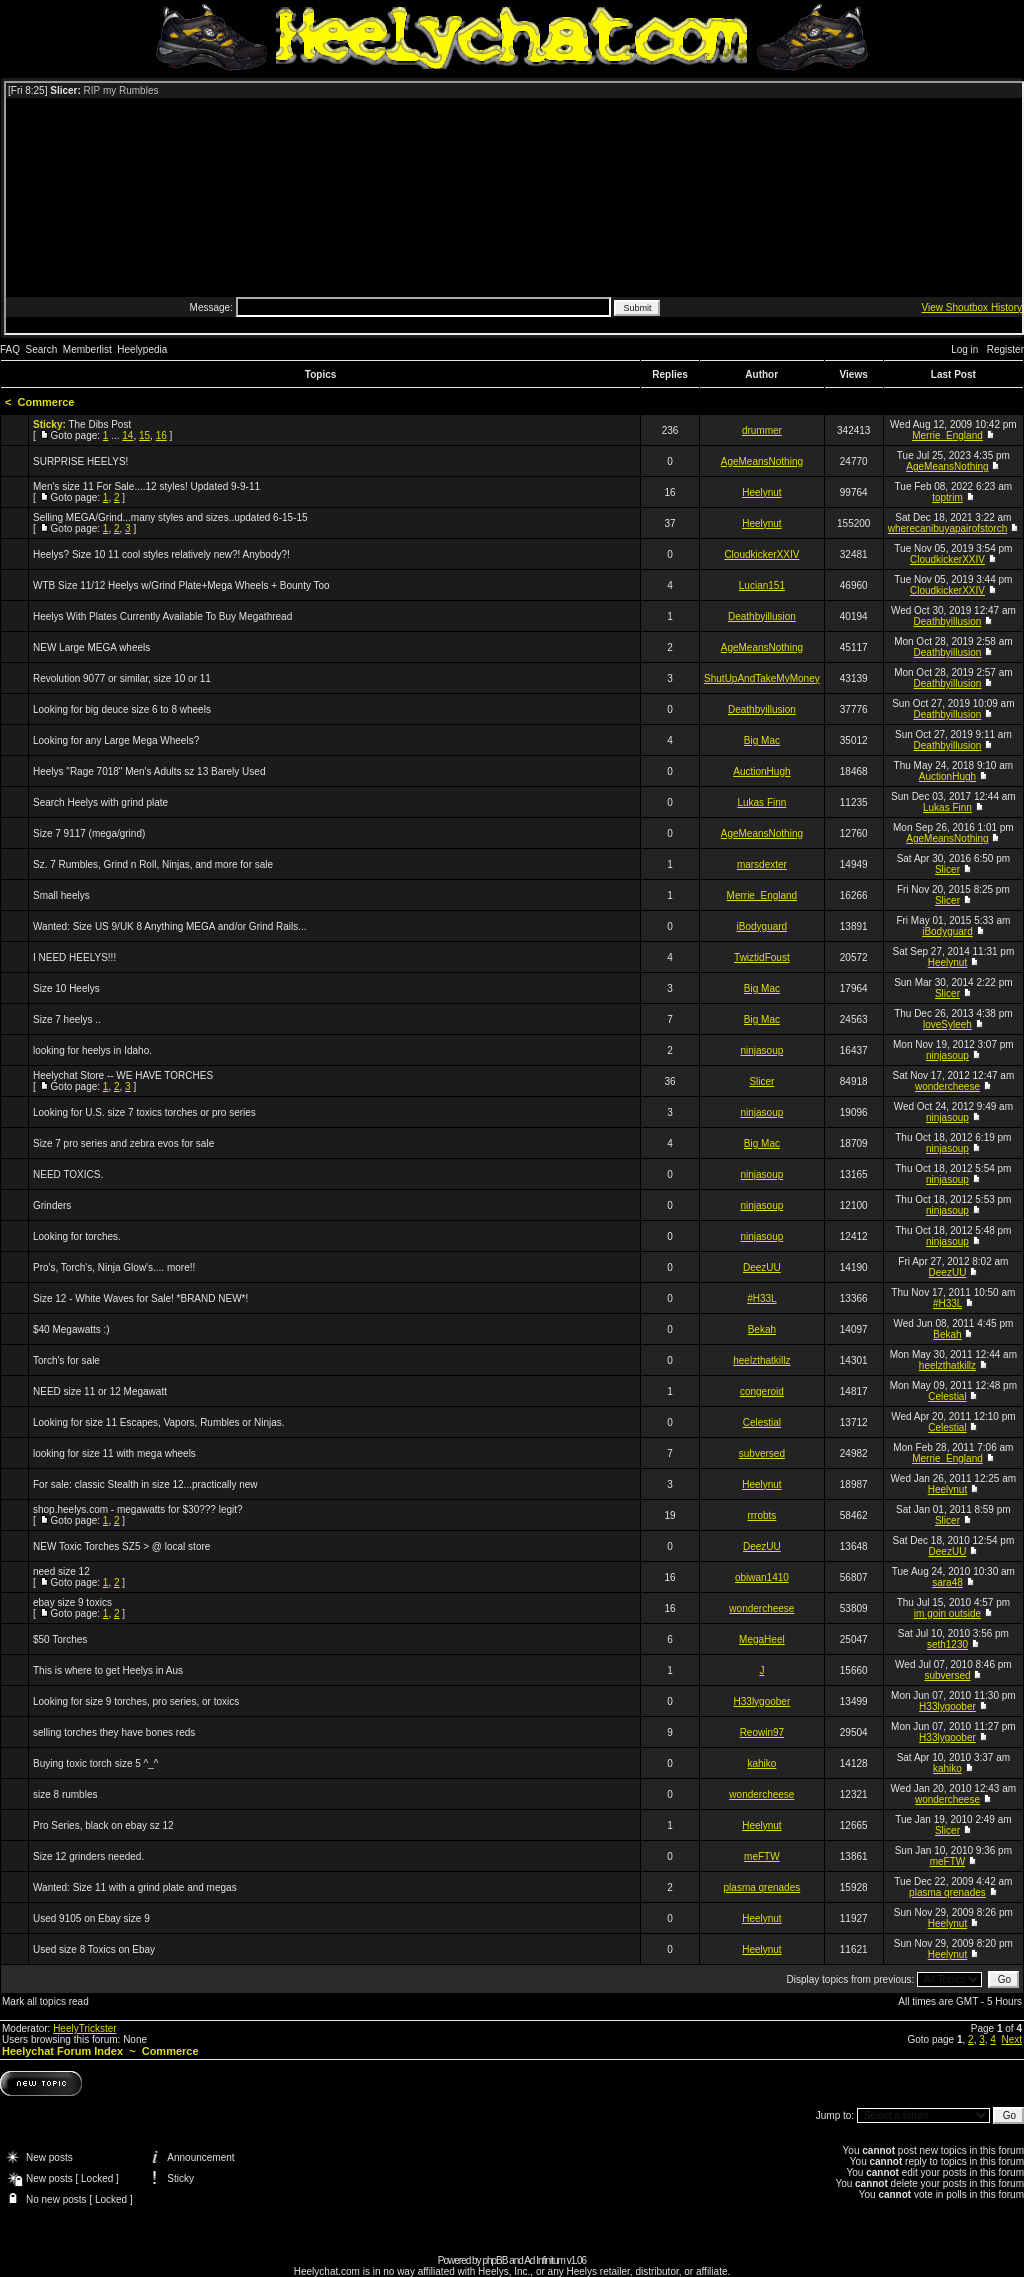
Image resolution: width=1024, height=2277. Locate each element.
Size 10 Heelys (66, 988)
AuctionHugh (761, 771)
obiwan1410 (762, 1577)
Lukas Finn (761, 802)
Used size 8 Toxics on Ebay (94, 1949)
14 (127, 435)
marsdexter (762, 864)
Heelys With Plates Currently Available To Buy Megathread (162, 616)
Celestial (947, 1396)
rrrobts (761, 1515)
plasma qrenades (762, 1887)
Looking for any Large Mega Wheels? (116, 740)
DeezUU (762, 1267)
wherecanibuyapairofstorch (948, 528)
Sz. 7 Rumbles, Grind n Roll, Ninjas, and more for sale (153, 864)
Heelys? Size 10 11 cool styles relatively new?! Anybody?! (161, 554)
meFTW (762, 1856)
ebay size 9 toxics (72, 1602)
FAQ (10, 349)
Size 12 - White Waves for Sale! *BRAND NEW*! (140, 1298)
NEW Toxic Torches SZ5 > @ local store (121, 1546)
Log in (964, 349)
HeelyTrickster (85, 2028)
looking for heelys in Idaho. (92, 1050)
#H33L (761, 1298)
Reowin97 (762, 1732)
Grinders (52, 1205)
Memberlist (87, 349)
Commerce (46, 402)
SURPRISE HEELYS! (80, 461)
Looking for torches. (77, 1236)
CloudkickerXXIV (761, 554)
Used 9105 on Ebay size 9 (91, 1918)
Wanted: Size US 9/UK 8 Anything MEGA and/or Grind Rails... (170, 926)
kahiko (761, 1763)
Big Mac (762, 740)
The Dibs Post (99, 424)
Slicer (947, 869)
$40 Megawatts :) (71, 1329)
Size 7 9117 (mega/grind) (89, 833)
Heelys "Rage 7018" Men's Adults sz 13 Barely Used (149, 771)
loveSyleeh (947, 1024)
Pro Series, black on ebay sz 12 (103, 1825)
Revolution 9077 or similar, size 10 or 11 (122, 678)
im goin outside (947, 1613)
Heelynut (761, 492)
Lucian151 (762, 585)
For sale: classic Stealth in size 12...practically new (145, 1484)
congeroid (762, 1391)
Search (42, 349)
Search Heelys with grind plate (100, 802)
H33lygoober (762, 1701)
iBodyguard (762, 926)
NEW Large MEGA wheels (91, 647)
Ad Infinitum (544, 2260)
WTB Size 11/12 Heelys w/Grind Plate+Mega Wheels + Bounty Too (181, 585)
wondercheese (947, 1086)
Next (1011, 2039)
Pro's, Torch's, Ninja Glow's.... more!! (114, 1267)
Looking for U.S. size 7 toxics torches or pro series (144, 1112)
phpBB (494, 2260)
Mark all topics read (45, 2001)
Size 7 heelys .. (67, 1019)
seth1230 (947, 1644)
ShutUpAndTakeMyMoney (762, 678)
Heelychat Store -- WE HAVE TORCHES (123, 1075)
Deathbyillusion (762, 616)
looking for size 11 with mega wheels (114, 1453)
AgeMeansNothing (762, 461)
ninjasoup (761, 1050)
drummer (762, 430)
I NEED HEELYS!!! (74, 957)
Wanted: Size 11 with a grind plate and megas (135, 1887)
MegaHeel (762, 1639)
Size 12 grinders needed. (88, 1856)
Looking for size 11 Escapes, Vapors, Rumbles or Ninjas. (159, 1422)
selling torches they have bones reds (114, 1732)
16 (161, 435)
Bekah (762, 1329)
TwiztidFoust (762, 957)
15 (144, 435)
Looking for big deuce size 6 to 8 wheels (122, 709)
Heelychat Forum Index (62, 2051)
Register (1005, 349)
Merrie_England (947, 435)
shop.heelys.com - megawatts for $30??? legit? (138, 1509)
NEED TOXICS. (68, 1174)
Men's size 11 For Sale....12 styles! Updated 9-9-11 (146, 486)
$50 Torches (60, 1639)
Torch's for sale (66, 1360)
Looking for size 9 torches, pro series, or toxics (136, 1701)
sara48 (947, 1582)
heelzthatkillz (761, 1360)
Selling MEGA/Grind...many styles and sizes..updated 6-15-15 (170, 517)
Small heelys (61, 895)
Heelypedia (142, 349)
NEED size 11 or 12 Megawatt (100, 1391)
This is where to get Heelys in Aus (108, 1670)
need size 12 (61, 1571)
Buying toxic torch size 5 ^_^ (96, 1763)
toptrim (947, 497)
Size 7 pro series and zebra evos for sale (123, 1143)
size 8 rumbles (65, 1794)
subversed (762, 1453)
